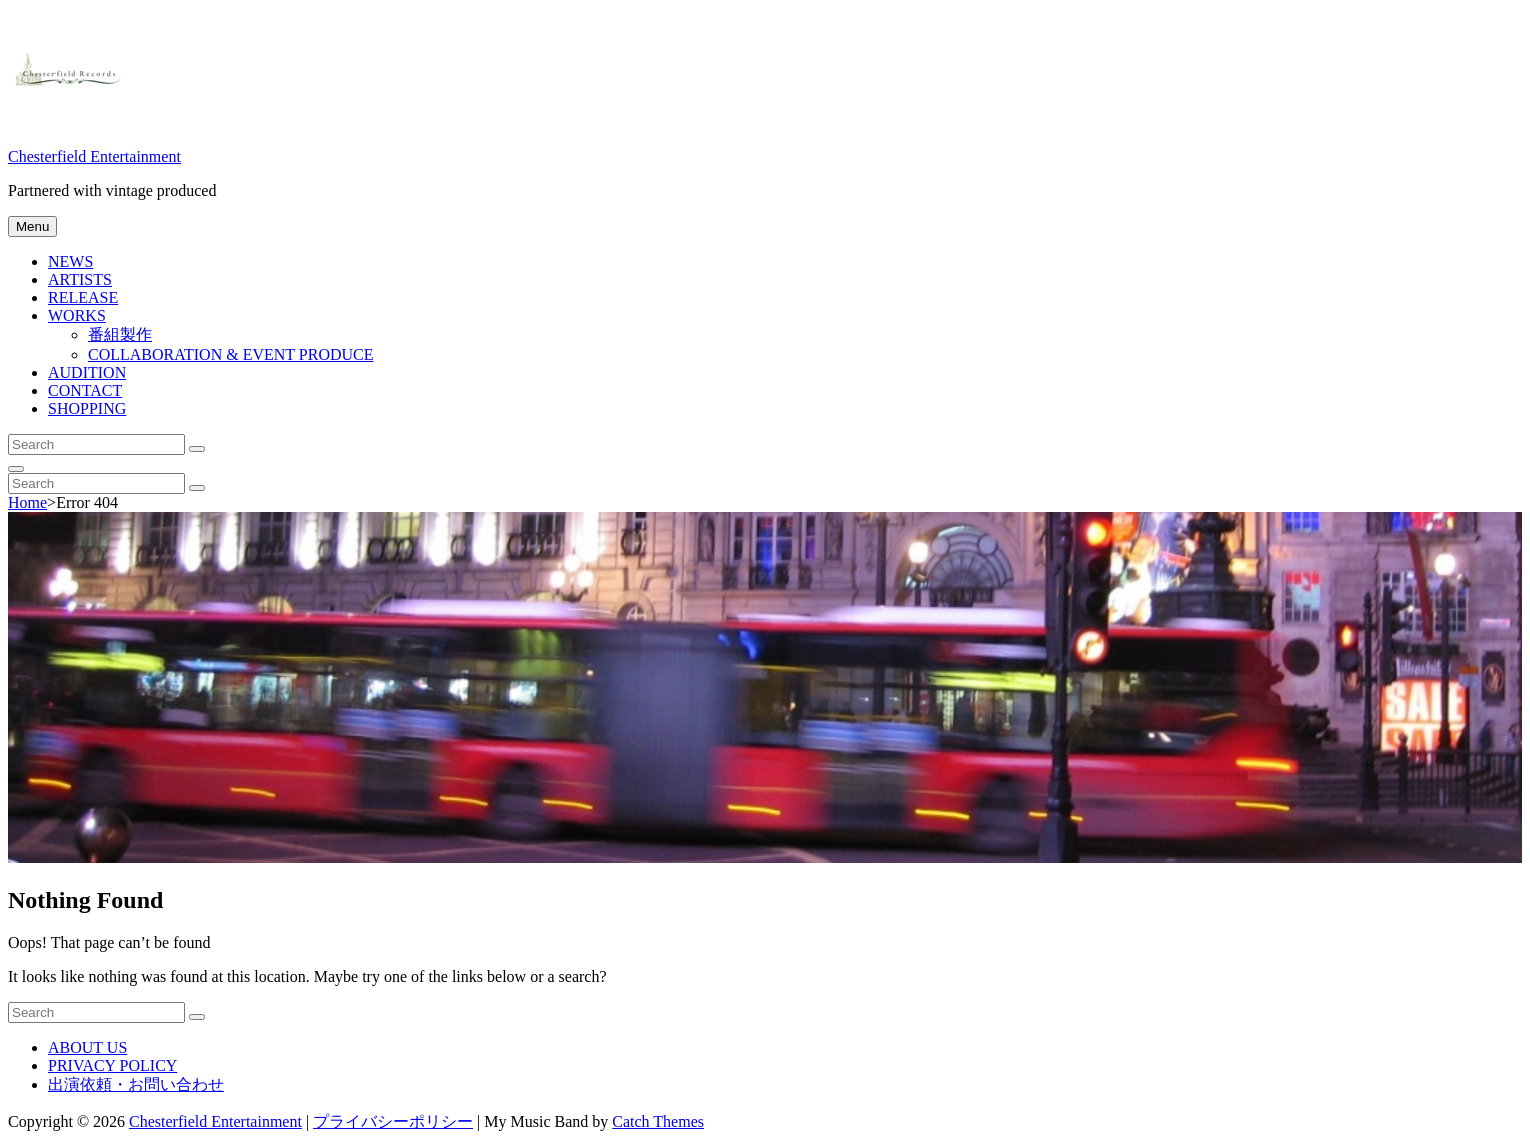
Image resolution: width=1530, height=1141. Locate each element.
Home (27, 502)
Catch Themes (658, 1121)
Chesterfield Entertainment (94, 156)
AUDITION (87, 372)
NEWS (70, 261)
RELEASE (83, 297)
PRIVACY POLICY (112, 1065)
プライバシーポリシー (393, 1121)
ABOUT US (87, 1047)
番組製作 (120, 334)
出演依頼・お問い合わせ (136, 1084)
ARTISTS (80, 279)
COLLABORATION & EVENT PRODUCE (230, 354)
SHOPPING (87, 408)
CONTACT (85, 390)
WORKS (77, 315)
